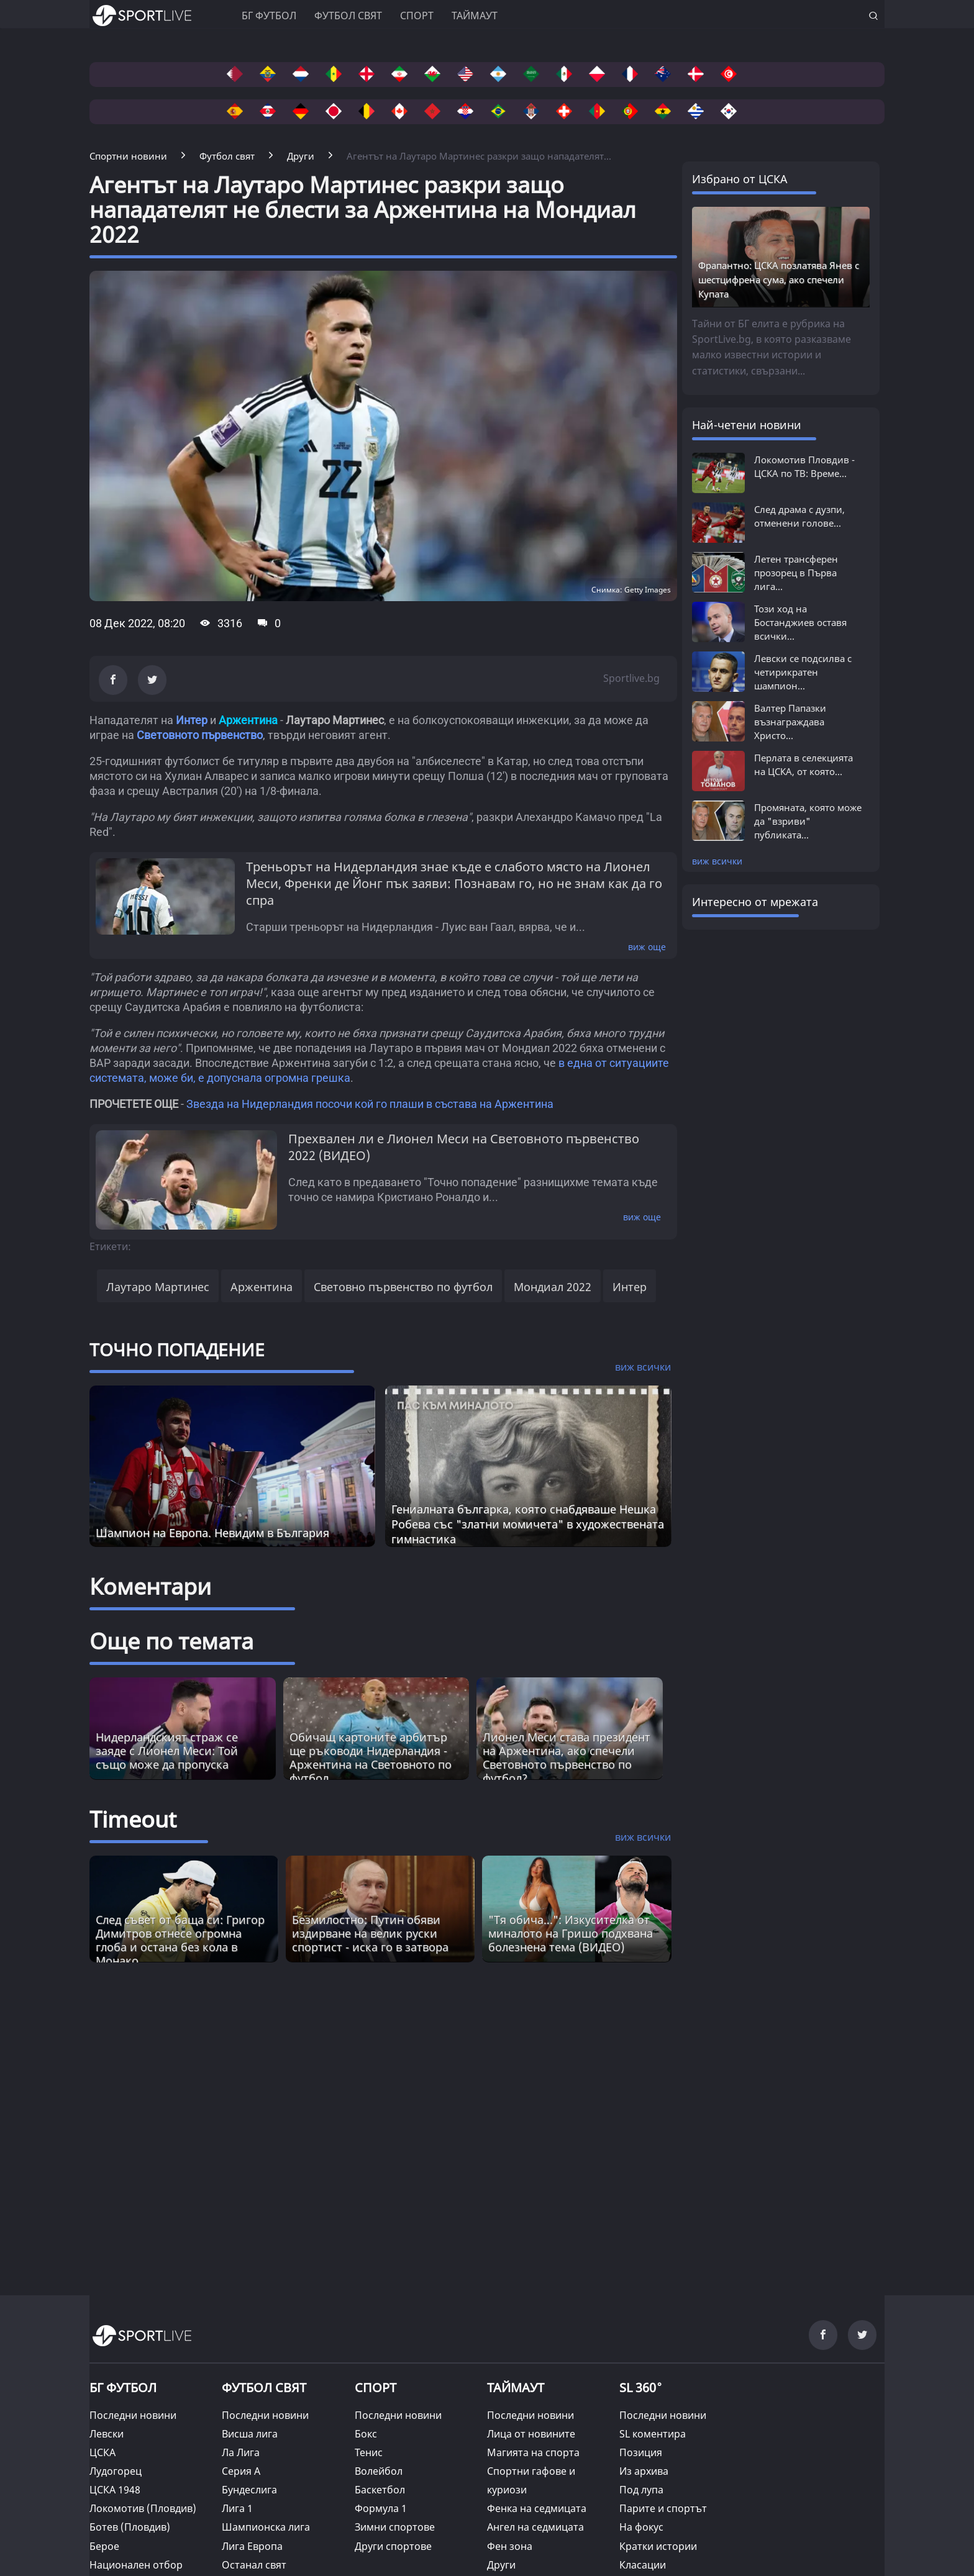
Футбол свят (348, 15)
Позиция (640, 2452)
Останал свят (254, 2565)
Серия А (241, 2471)
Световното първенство (200, 735)
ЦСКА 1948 (114, 2490)
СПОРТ (375, 2387)
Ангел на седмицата (535, 2527)
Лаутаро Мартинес (157, 1286)
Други (501, 2565)
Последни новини (132, 2415)
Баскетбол (380, 2490)
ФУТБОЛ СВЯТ (264, 2387)
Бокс (366, 2434)
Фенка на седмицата (536, 2508)
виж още (647, 947)
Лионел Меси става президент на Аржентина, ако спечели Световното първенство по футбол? (566, 1757)
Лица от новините (531, 2434)
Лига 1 (237, 2508)
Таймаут (475, 15)
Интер (191, 720)
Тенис (369, 2452)
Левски (106, 2434)
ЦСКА (102, 2452)
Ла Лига (241, 2452)
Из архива (643, 2471)
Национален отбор (136, 2565)
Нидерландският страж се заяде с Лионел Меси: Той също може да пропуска (167, 1751)
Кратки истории (658, 2546)
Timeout (132, 1819)
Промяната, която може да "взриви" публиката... (808, 821)
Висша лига (250, 2434)
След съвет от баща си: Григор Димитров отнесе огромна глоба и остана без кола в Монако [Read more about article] (180, 1940)
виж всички (717, 861)
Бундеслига (249, 2490)
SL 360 (641, 2387)
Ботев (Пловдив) (129, 2527)
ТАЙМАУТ (515, 2387)
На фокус (641, 2527)
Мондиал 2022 (552, 1286)
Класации (642, 2565)
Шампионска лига (266, 2527)
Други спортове (393, 2546)
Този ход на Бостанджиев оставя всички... (800, 622)
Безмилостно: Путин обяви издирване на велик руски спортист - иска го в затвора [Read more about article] (370, 1933)
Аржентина (261, 1286)
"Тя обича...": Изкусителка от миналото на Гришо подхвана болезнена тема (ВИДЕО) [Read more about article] (570, 1933)
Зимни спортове (395, 2527)
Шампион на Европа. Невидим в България (212, 1532)
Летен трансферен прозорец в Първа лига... (796, 572)
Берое (104, 2546)
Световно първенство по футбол (403, 1286)
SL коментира (652, 2434)
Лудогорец (115, 2471)
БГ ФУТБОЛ (269, 15)
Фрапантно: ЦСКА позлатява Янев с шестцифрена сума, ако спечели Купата (778, 279)
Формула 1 (381, 2508)
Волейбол (379, 2471)
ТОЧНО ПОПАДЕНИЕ (177, 1349)
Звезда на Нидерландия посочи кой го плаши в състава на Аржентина (369, 1103)
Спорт (417, 15)
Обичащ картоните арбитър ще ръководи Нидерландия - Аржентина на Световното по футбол (370, 1757)
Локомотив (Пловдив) (142, 2508)
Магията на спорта (533, 2452)
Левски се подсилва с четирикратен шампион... (803, 672)
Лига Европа (252, 2546)
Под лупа (641, 2490)
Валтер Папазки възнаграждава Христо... (790, 722)
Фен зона (509, 2546)
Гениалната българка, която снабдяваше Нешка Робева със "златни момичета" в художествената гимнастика (527, 1524)
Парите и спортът (663, 2508)
